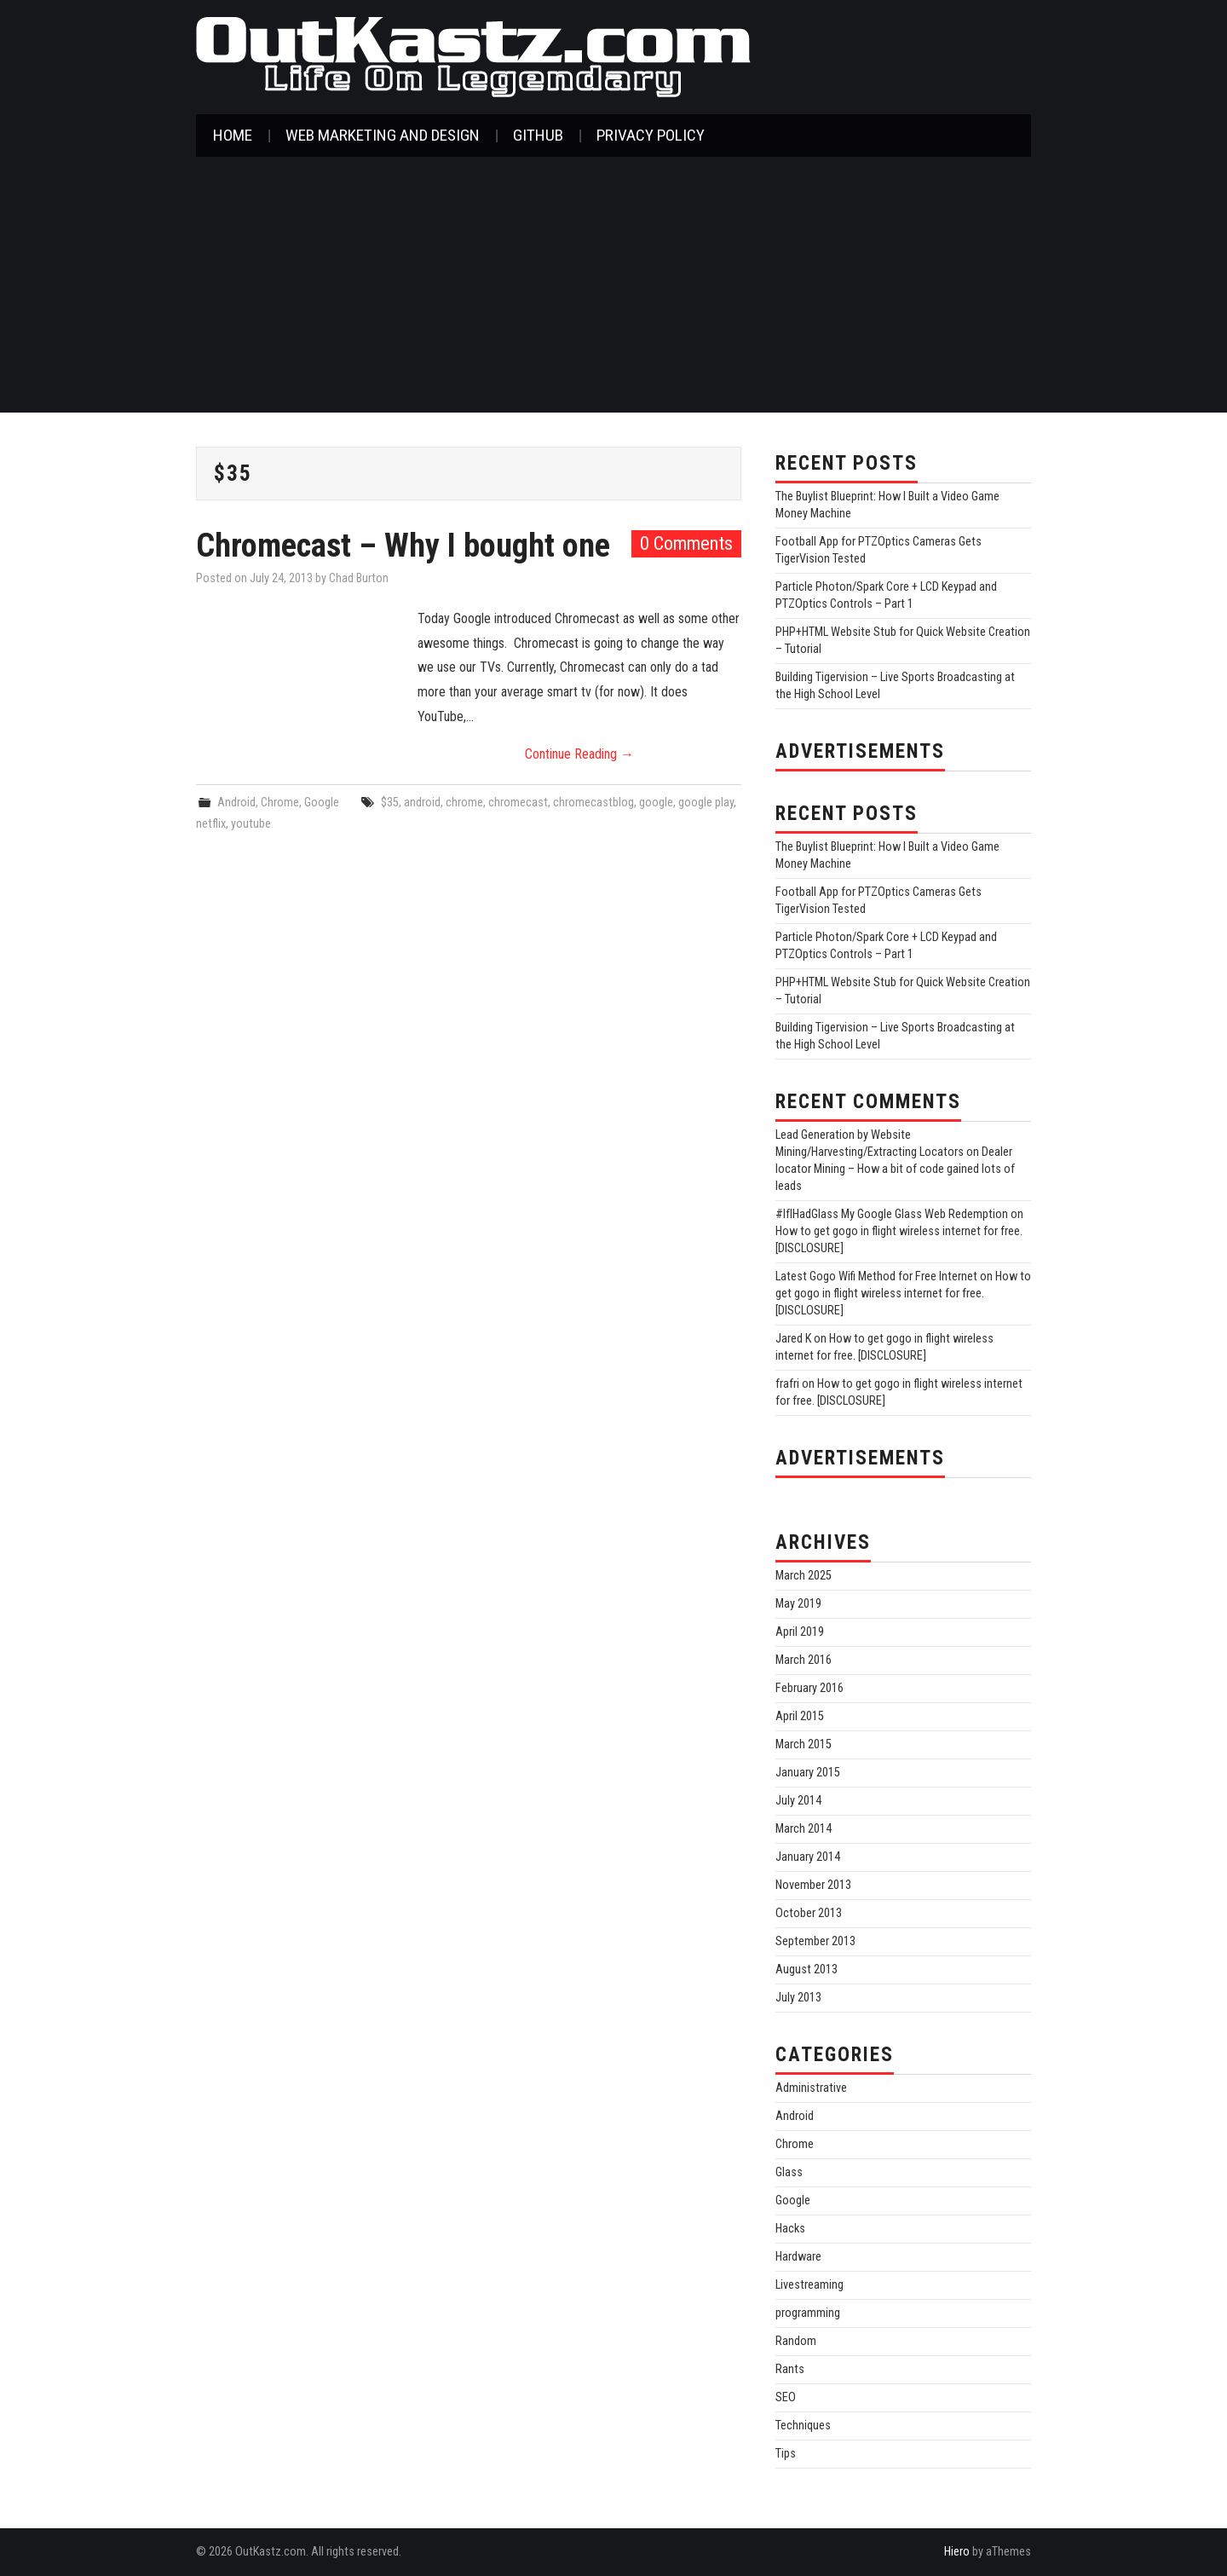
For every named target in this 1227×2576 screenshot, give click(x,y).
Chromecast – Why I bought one (403, 545)
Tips (785, 2453)
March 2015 (803, 1744)
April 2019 (799, 1632)
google (656, 802)
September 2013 (815, 1941)
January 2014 (807, 1857)
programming (807, 2313)
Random (795, 2341)
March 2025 (803, 1575)
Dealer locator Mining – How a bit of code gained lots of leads (895, 1169)
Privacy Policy (650, 135)
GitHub (538, 135)
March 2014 (803, 1829)
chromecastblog (593, 802)
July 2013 (798, 1997)
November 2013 (813, 1885)
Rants (789, 2369)
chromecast (518, 802)
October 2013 (808, 1913)
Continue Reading (579, 754)
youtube (251, 824)
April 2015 (799, 1716)
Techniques (803, 2425)
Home (232, 135)
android (422, 802)
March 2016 (803, 1660)
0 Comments (686, 543)
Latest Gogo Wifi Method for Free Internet (876, 1276)
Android (236, 802)
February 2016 (809, 1688)
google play (706, 802)
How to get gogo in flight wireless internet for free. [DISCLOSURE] (903, 1293)
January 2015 (807, 1772)
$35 (390, 802)
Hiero (957, 2551)
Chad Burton (359, 578)
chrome (464, 802)
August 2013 (806, 1969)
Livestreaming (809, 2285)
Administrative (811, 2088)
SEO (785, 2397)
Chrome (280, 802)
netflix (211, 824)
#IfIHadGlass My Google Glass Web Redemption (891, 1214)
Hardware (798, 2257)
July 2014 (798, 1800)
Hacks (790, 2228)
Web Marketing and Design (382, 135)
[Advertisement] (613, 284)
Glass (789, 2172)
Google (321, 802)
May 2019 (798, 1604)
